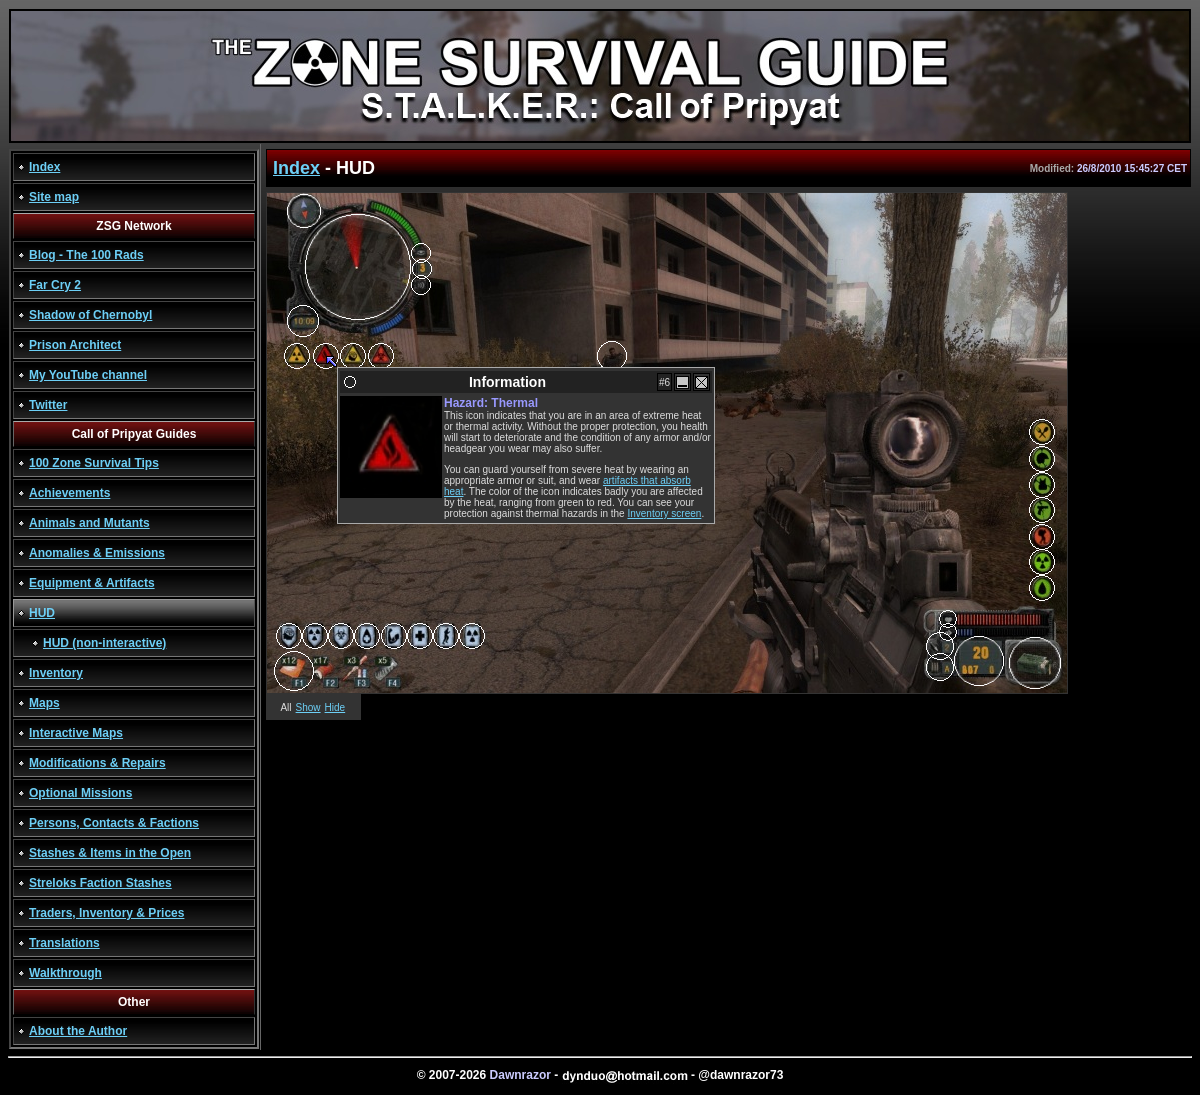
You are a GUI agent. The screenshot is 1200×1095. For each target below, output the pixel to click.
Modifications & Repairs (97, 763)
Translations (64, 943)
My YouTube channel (88, 375)
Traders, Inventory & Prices (106, 913)
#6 (664, 382)
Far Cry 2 (55, 285)
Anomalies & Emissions (97, 553)
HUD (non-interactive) (104, 643)
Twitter (48, 405)
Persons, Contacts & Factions (114, 823)
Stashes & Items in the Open (110, 853)
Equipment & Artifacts (92, 583)
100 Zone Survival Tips (94, 463)
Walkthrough (65, 973)
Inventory (56, 673)
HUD (42, 613)
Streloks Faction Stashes (100, 883)
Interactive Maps (76, 733)
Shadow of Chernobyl (90, 315)
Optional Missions (80, 793)
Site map (54, 197)
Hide (335, 707)
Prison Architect (75, 345)
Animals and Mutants (89, 523)
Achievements (69, 493)
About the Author (78, 1031)
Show (308, 707)
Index (44, 167)
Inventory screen (664, 513)
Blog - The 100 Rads (86, 255)
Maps (44, 703)
